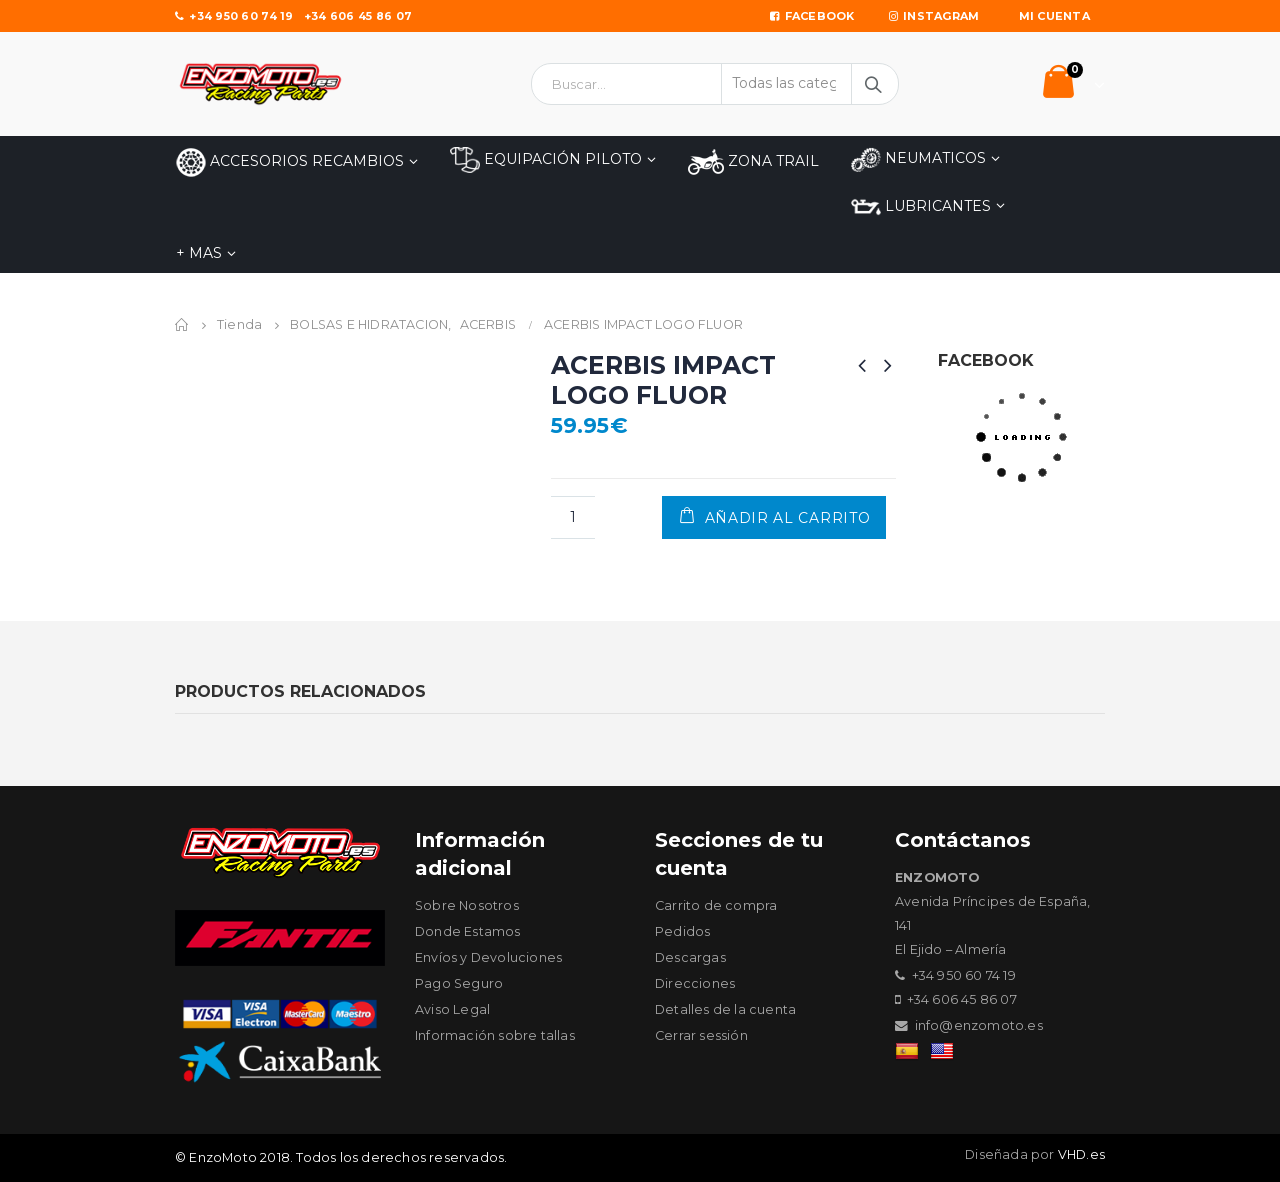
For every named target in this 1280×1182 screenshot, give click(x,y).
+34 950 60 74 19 (234, 16)
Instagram (934, 16)
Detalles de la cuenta (725, 1009)
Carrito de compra (716, 905)
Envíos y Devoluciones (488, 957)
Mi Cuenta (1054, 16)
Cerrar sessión (701, 1035)
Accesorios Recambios (290, 162)
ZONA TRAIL (753, 162)
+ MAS (199, 253)
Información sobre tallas (495, 1035)
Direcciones (695, 983)
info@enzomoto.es (979, 1025)
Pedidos (682, 931)
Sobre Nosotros (467, 905)
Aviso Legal (452, 1009)
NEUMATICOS (918, 159)
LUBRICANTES (921, 207)
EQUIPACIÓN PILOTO (546, 160)
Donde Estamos (468, 931)
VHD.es (1081, 1154)
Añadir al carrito (788, 518)
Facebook (812, 16)
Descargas (690, 957)
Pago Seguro (459, 983)
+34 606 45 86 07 (358, 16)
